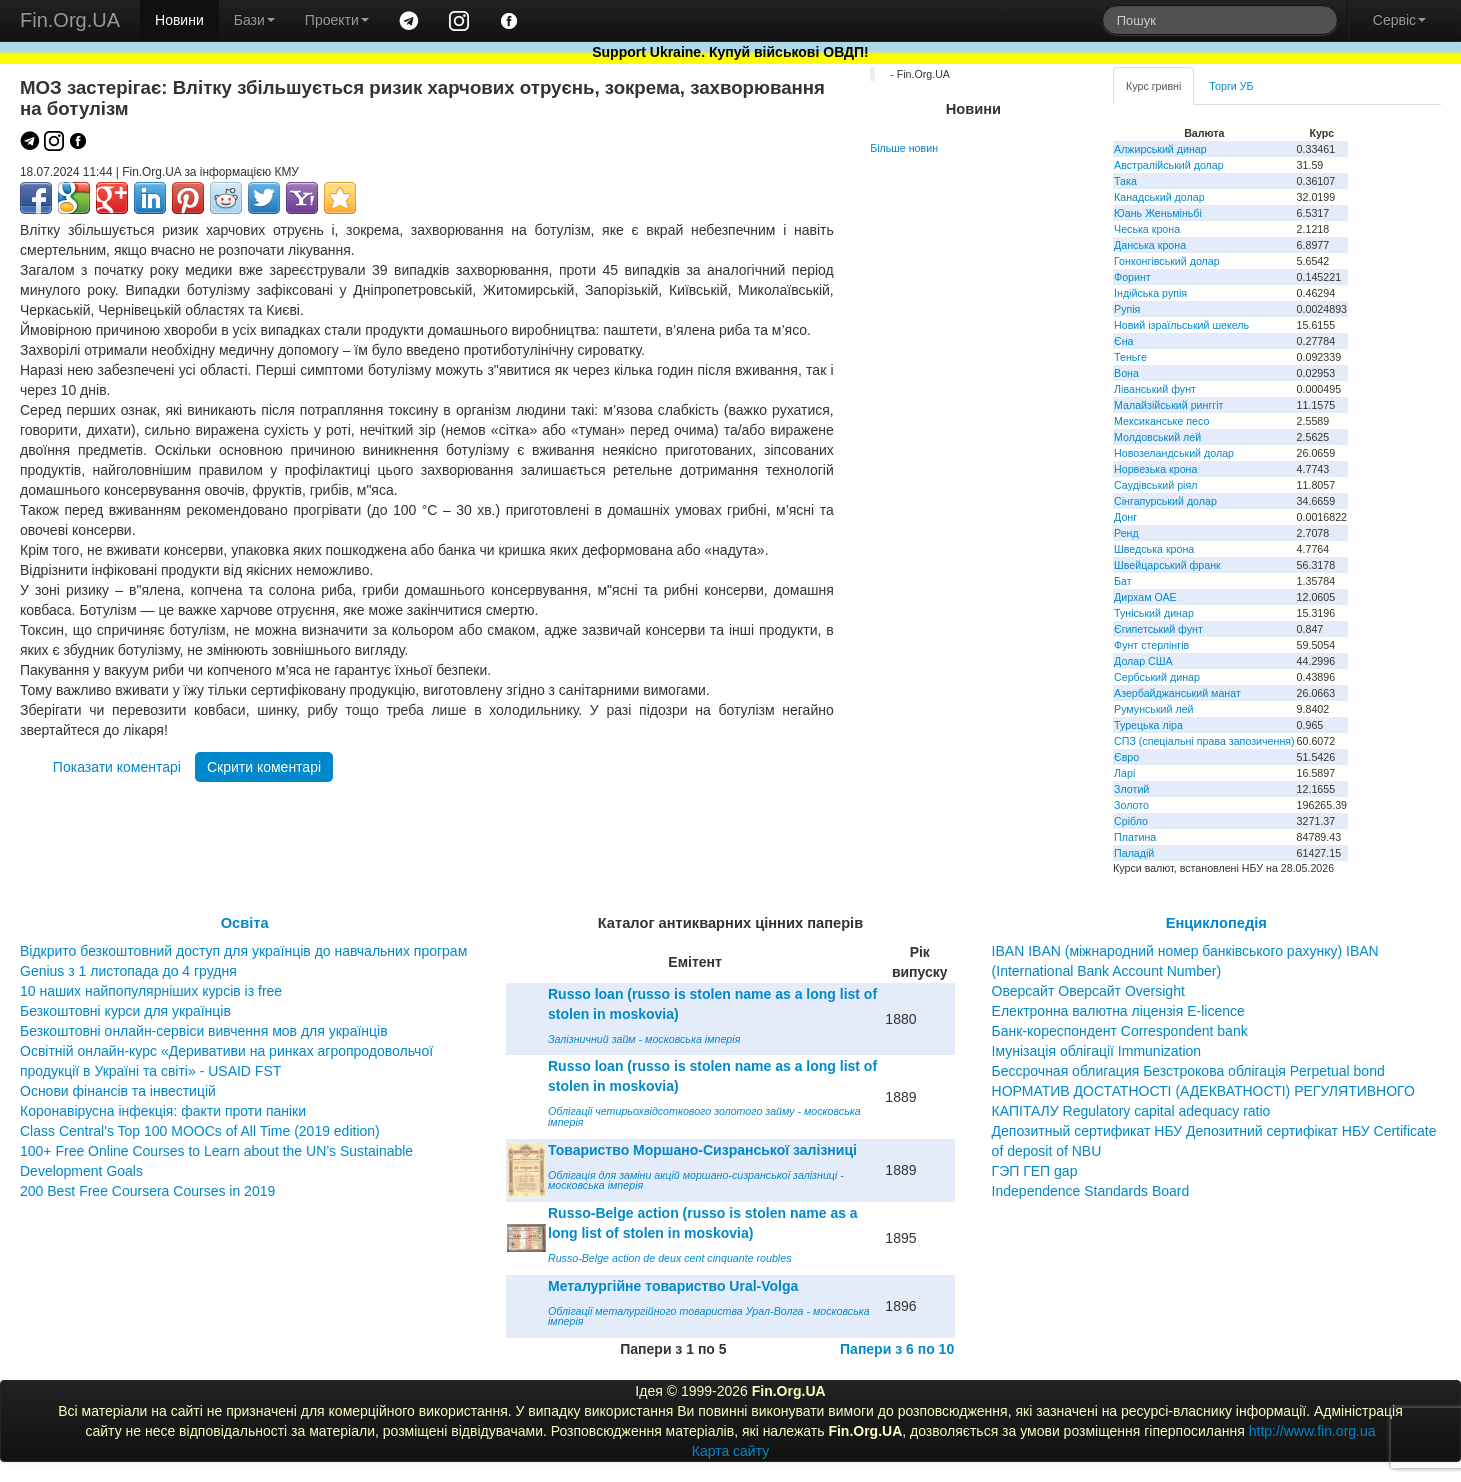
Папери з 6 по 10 (897, 1349)
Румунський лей (1153, 709)
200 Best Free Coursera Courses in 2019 (147, 1191)
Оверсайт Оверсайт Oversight (1088, 991)
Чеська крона (1147, 229)
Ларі (1124, 773)
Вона (1126, 373)
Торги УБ (1231, 86)
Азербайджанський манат (1177, 693)
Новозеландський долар (1174, 453)
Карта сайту (731, 1451)
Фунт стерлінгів (1151, 645)
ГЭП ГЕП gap (1035, 1171)
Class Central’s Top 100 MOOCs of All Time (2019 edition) (200, 1131)
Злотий (1131, 789)
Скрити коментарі (264, 767)
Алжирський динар (1160, 149)
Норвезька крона (1155, 469)
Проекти (337, 20)
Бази (254, 20)
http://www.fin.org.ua (1312, 1431)
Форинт (1132, 277)
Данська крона (1150, 245)
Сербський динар (1157, 677)
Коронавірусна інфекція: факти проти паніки (163, 1111)
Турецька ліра (1148, 725)
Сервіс (1399, 20)
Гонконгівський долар (1167, 261)
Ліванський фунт (1155, 389)
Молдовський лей (1157, 437)
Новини (179, 20)
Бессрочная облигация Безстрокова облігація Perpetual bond (1188, 1071)
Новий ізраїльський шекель (1181, 325)
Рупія (1127, 309)
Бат (1123, 581)
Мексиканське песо (1161, 421)
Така (1125, 181)
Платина (1135, 837)
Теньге (1130, 357)
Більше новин (904, 148)
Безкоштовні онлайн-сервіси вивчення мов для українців (204, 1031)
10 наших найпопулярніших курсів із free (151, 991)
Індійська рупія (1150, 293)
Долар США (1143, 661)
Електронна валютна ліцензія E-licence (1118, 1011)
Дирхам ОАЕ (1145, 597)
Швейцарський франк (1167, 565)
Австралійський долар (1169, 165)
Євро (1126, 757)
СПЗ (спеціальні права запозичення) (1204, 741)
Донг (1125, 517)
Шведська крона (1154, 549)
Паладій (1134, 853)
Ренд (1126, 533)
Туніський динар (1154, 613)
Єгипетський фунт (1158, 629)
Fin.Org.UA (70, 20)
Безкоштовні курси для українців (125, 1011)
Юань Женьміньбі (1158, 213)
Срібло (1131, 821)
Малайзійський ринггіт (1168, 405)
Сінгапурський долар (1165, 501)
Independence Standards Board (1091, 1191)
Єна (1123, 341)
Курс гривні (1153, 86)
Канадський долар (1159, 197)
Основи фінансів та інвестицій (118, 1091)
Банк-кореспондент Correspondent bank (1120, 1031)
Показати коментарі (117, 767)
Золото (1131, 805)
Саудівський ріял (1155, 485)
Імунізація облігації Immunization (1097, 1051)
